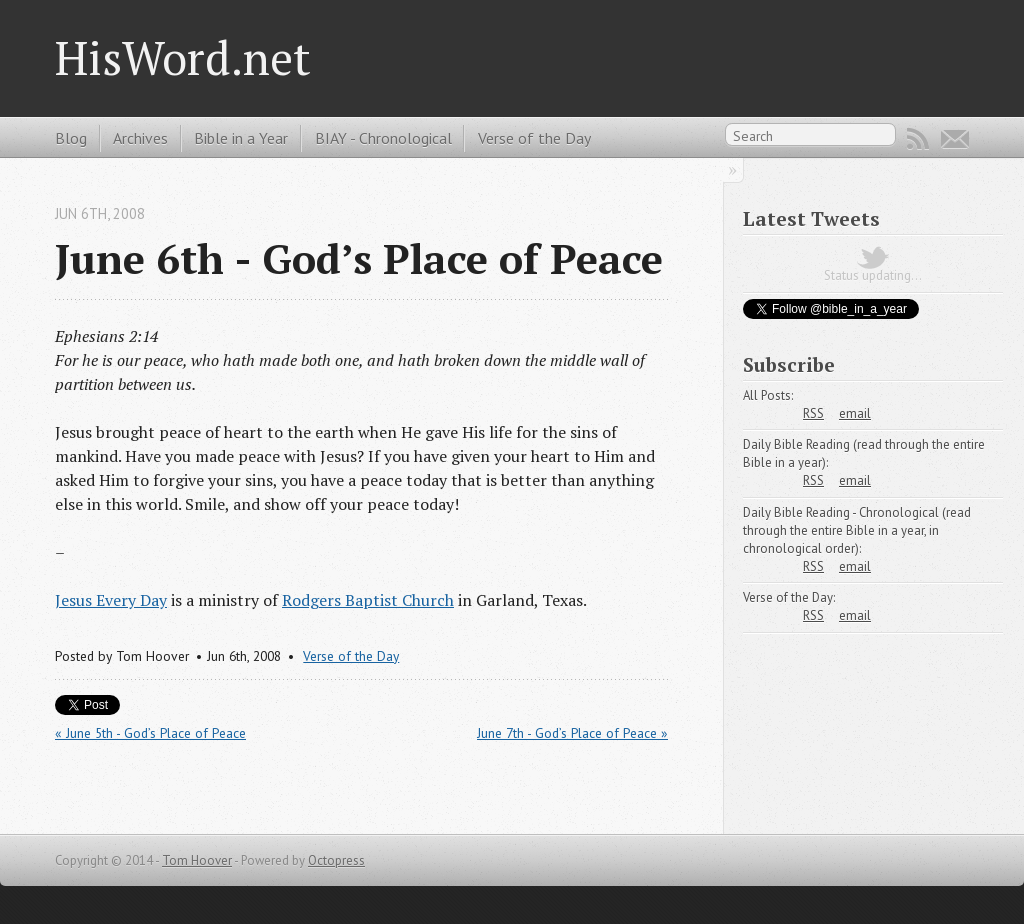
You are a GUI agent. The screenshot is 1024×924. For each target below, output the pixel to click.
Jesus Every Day (111, 600)
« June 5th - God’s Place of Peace (150, 733)
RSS (918, 139)
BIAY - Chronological (383, 138)
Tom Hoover (197, 860)
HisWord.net (183, 57)
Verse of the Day (534, 138)
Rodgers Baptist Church (368, 600)
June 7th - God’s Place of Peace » (572, 733)
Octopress (336, 860)
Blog (71, 138)
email (855, 413)
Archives (140, 138)
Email (955, 139)
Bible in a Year (241, 138)
